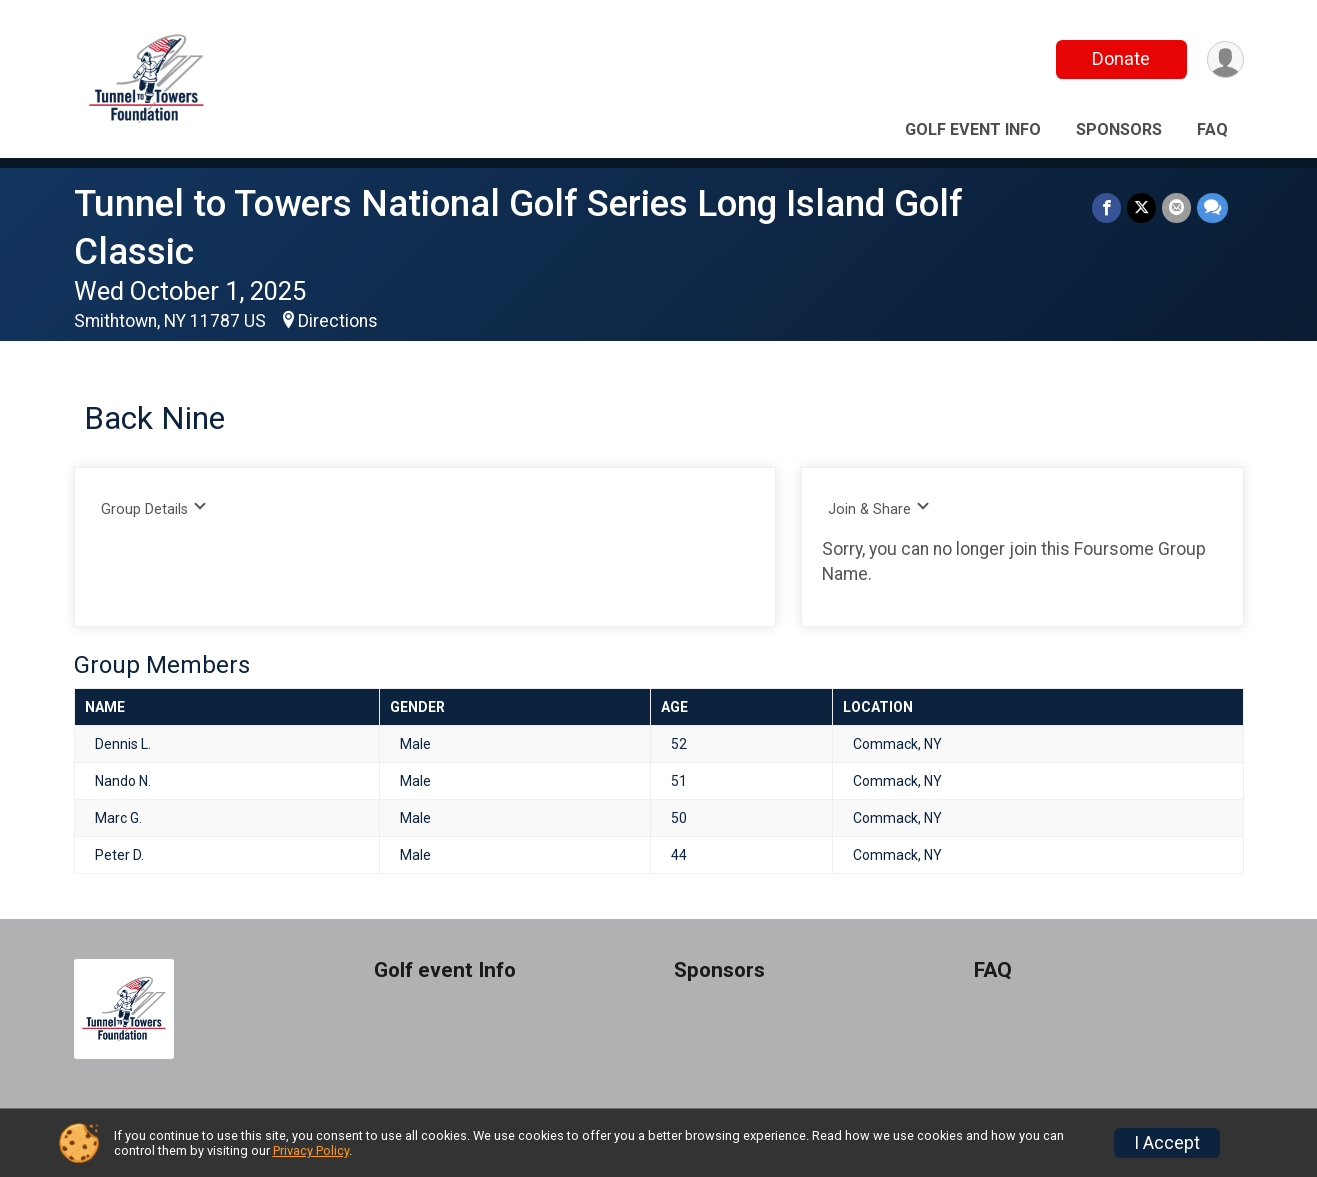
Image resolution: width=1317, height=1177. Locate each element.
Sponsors (1119, 129)
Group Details (154, 508)
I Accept (1167, 1143)
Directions (338, 321)
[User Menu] (1225, 59)
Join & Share (879, 508)
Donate (1121, 58)
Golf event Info (973, 129)
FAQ (1212, 129)
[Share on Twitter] (1141, 207)
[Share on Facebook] (1106, 207)
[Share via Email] (1176, 207)
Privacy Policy (311, 1150)
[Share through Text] (1212, 207)
